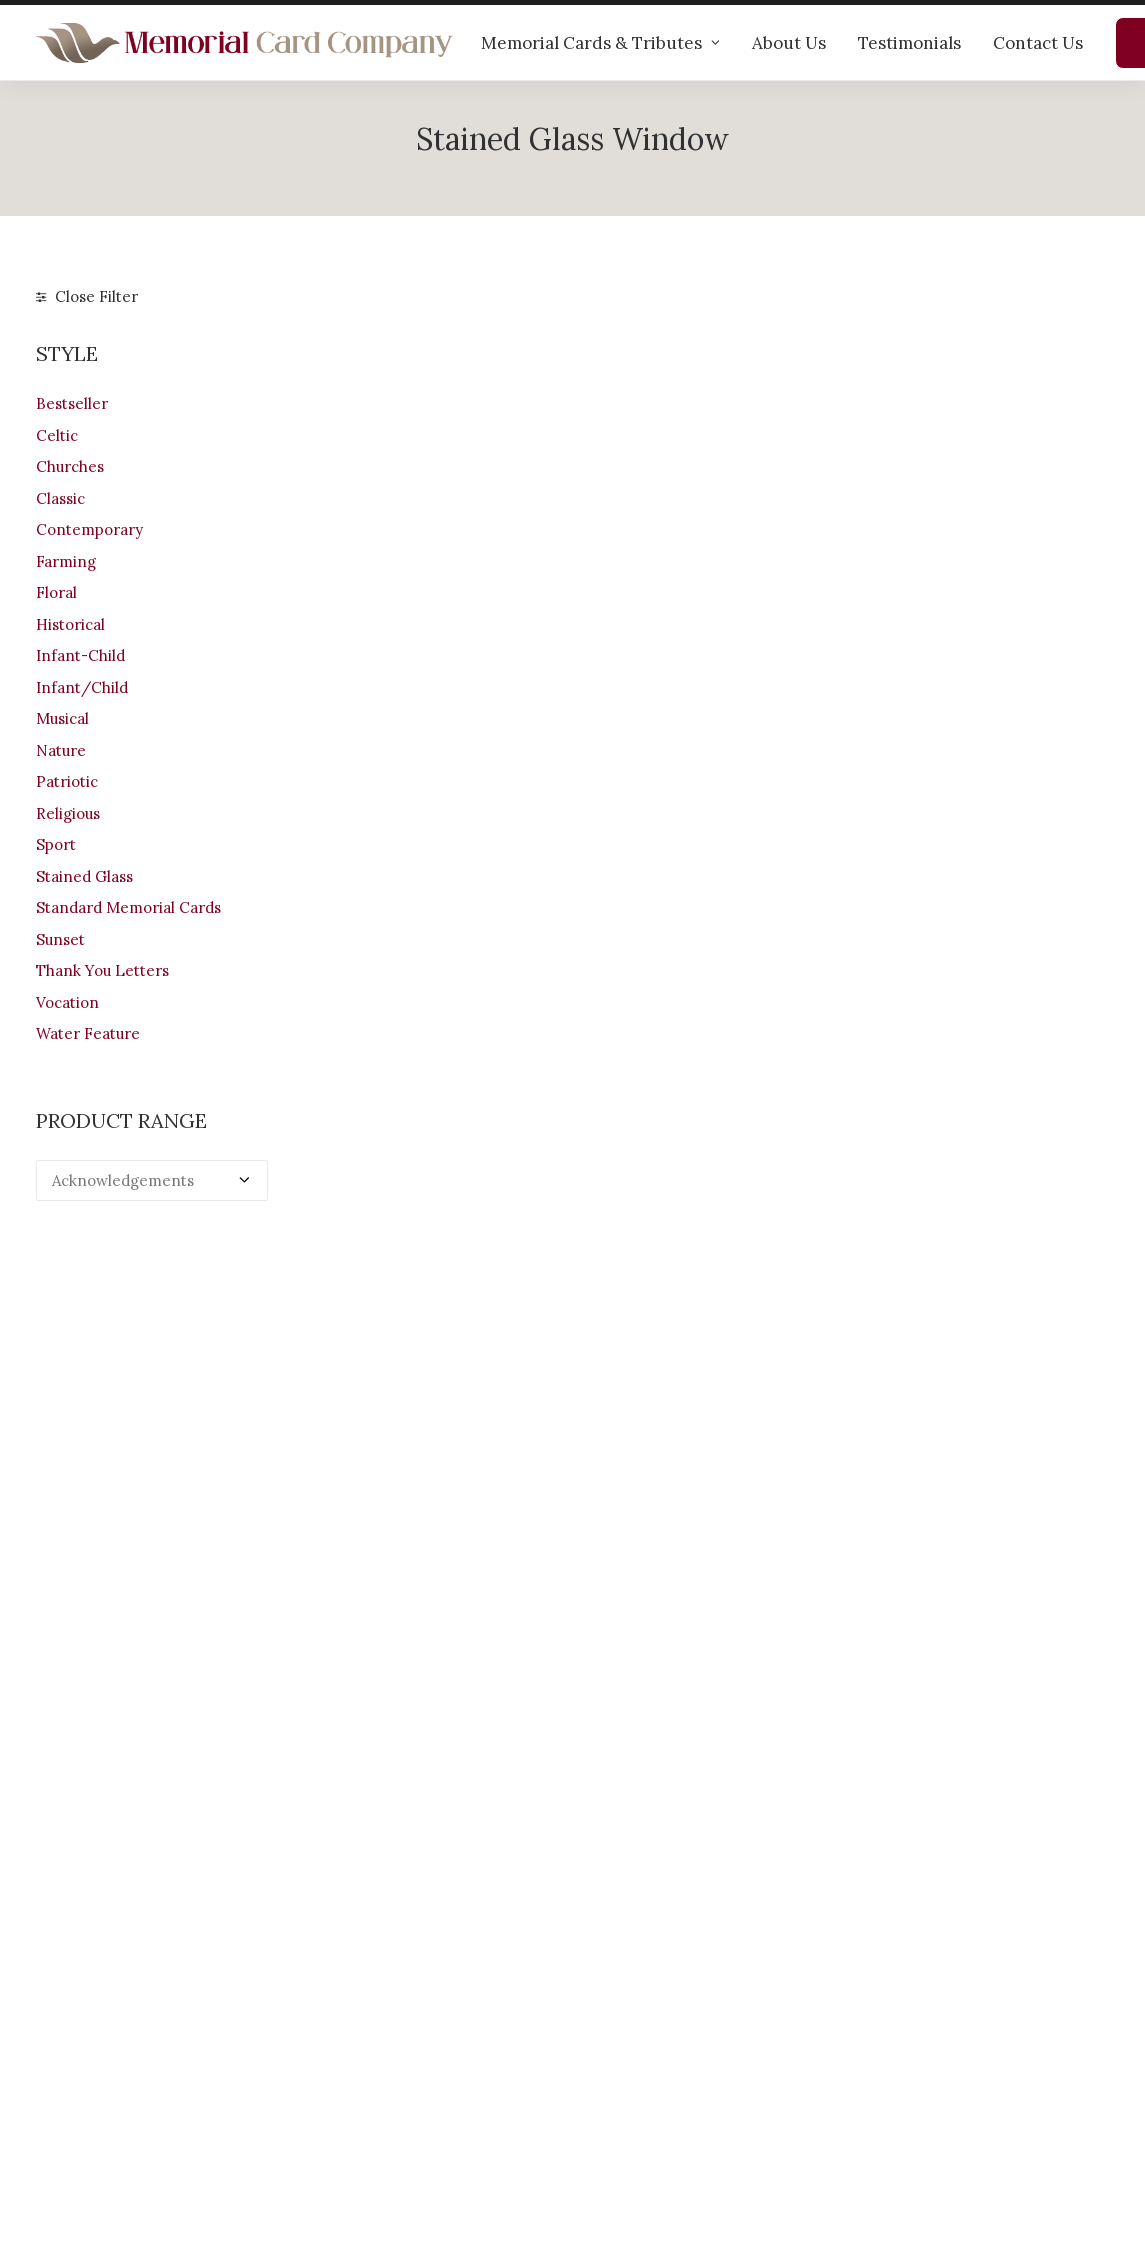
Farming (66, 561)
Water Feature (88, 1033)
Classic (60, 498)
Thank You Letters (102, 970)
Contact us (351, 2109)
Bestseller (72, 403)
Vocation (67, 1002)
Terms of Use (639, 2083)
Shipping (622, 2030)
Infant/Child (82, 687)
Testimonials (909, 43)
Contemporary (89, 529)
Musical (62, 718)
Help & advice (362, 2030)
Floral (56, 592)
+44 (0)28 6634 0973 (122, 2074)
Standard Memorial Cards (128, 907)
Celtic (57, 435)
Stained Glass (84, 876)
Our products (360, 2004)
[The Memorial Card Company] (245, 43)
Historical (70, 624)
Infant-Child (80, 655)
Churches (70, 466)
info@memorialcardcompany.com (157, 2127)
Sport (56, 844)
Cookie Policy (639, 2135)
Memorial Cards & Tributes (600, 43)
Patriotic (67, 781)
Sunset (60, 939)
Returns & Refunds (658, 2056)
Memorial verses (373, 2083)
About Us (789, 43)
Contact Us (1038, 43)
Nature (61, 750)
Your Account (638, 2004)
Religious (68, 813)
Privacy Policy (641, 2109)
